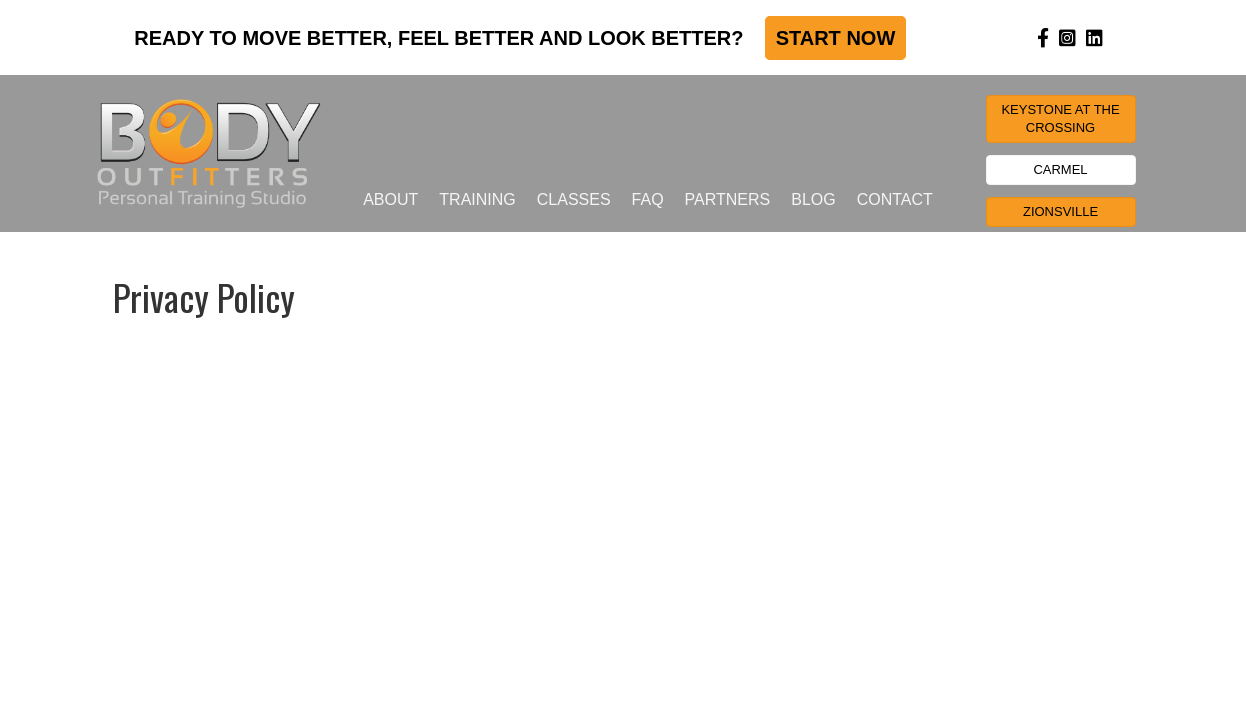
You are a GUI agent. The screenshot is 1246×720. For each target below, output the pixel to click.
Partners (728, 199)
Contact (895, 199)
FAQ (648, 199)
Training (477, 199)
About (390, 199)
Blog (813, 199)
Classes (574, 199)
